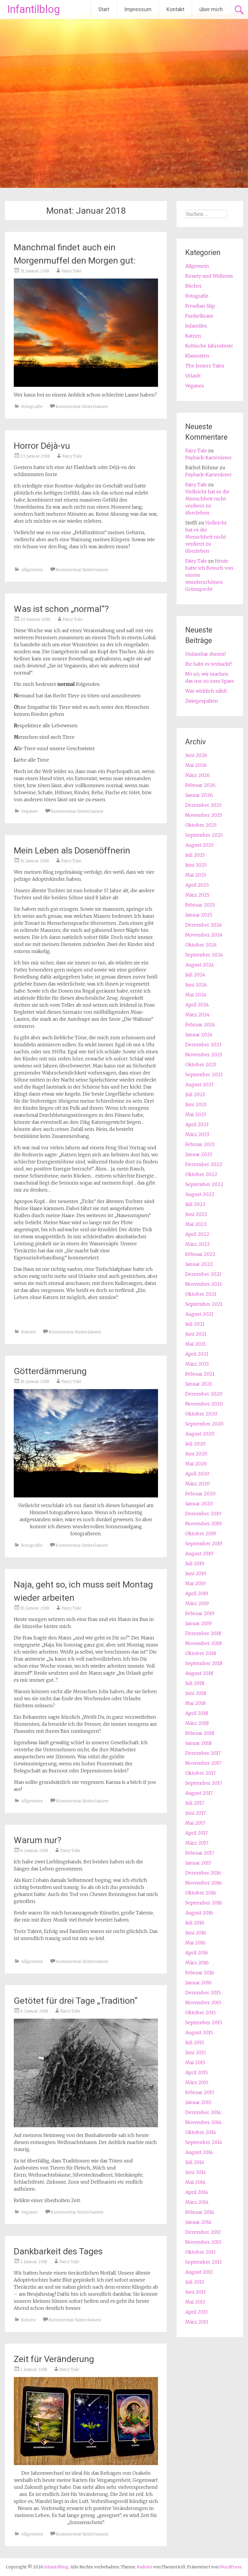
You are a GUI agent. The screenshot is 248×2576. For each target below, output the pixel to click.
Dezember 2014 (203, 2112)
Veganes (29, 811)
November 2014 (203, 2122)
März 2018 (197, 1723)
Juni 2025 (196, 865)
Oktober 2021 (200, 1294)
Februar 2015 (199, 2092)
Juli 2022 (195, 1204)
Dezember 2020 (203, 1394)
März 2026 (197, 775)
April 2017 (196, 1833)
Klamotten (197, 356)
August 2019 (199, 1553)
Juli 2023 (195, 1094)
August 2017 (199, 1793)
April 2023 (196, 1124)
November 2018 (203, 1643)
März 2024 (197, 1015)
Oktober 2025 (201, 825)
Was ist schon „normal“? (61, 609)
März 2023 (197, 1134)
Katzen (28, 1332)
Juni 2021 (195, 1334)
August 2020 (199, 1434)
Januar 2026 (199, 795)
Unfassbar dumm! (205, 654)
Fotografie (32, 406)
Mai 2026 (196, 765)
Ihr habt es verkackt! (208, 664)
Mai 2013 (195, 2302)
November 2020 (204, 1404)
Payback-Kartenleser (208, 457)
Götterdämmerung (50, 1371)
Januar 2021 (198, 1384)
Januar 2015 (198, 2102)
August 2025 (199, 845)
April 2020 (197, 1474)
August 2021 (199, 1314)
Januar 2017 (198, 1863)
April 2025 (197, 885)
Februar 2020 (200, 1494)
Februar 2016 (199, 1973)
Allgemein (32, 569)
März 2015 (196, 2082)
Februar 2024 (200, 1025)
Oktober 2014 (200, 2132)
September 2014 (203, 2142)
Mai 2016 (195, 1943)
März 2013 (196, 2322)
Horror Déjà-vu (42, 446)
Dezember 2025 (203, 805)
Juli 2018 (194, 1683)
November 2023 (203, 1054)
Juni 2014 (195, 2172)
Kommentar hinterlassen (82, 406)
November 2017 (203, 1763)
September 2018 (203, 1663)
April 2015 (196, 2072)
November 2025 (203, 815)
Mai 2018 (195, 1703)
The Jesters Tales (204, 366)
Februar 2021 (200, 1374)
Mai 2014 (195, 2182)
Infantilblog (33, 9)
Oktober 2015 (200, 2012)
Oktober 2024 (201, 945)
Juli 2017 (194, 1803)
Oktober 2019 (200, 1533)
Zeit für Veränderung (54, 2359)
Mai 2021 (195, 1344)
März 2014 (197, 2202)
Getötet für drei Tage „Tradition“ (75, 2000)
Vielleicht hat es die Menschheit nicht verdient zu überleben (206, 537)
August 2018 (199, 1673)
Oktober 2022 (201, 1174)
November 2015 (203, 2002)
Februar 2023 (200, 1144)
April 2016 (196, 1953)
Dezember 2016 (203, 1873)
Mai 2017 (195, 1823)
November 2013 (203, 2242)
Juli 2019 (194, 1563)
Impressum (138, 9)
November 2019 (203, 1523)
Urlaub (193, 376)
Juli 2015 (194, 2042)
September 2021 (203, 1304)
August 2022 (199, 1194)
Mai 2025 (195, 875)
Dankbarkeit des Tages (58, 2251)
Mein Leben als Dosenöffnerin (72, 850)
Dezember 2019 (203, 1513)
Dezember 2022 (203, 1164)
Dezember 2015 (203, 1992)
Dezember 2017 (203, 1753)
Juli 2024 (195, 975)
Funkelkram (199, 316)
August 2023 (199, 1084)
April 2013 (196, 2312)
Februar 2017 (199, 1853)
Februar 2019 (199, 1613)
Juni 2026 (196, 755)
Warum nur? (37, 1840)
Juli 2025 (195, 855)
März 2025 (197, 895)
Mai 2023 (195, 1114)
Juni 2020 (196, 1454)
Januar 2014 (198, 2222)
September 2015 (203, 2022)
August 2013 (199, 2272)
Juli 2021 (195, 1324)
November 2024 (203, 935)
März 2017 (196, 1843)
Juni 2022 (196, 1214)
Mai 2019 (195, 1583)
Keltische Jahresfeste (209, 346)
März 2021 (197, 1364)
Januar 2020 (199, 1504)
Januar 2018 (198, 1743)
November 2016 (203, 1883)
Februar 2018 (199, 1733)
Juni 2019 (195, 1573)
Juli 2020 (195, 1444)
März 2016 (197, 1963)
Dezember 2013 (202, 2232)
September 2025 (204, 835)
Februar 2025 (200, 905)
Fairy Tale (71, 271)
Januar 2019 (198, 1623)
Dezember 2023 (203, 1044)
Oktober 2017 (200, 1773)
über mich (211, 9)
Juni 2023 (195, 1104)
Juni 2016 (195, 1933)
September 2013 (203, 2262)
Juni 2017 (195, 1813)
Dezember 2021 (203, 1274)
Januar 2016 (198, 1982)
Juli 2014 (194, 2162)
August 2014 (199, 2152)
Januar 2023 (198, 1154)
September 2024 (204, 955)
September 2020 (204, 1424)
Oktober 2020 (201, 1414)
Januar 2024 (199, 1035)
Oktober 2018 (200, 1653)
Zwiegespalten (201, 701)
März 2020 (197, 1484)
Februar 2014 (199, 2212)
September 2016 (203, 1903)
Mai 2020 (196, 1464)
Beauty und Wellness (209, 276)
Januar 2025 (198, 915)
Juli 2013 (194, 2282)
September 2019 (203, 1543)
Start (103, 9)
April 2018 (196, 1713)
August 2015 (199, 2032)
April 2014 (196, 2192)
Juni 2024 (196, 985)
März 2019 (197, 1603)
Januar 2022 (199, 1264)
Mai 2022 (196, 1224)
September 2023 (203, 1074)
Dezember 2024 (203, 925)
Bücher (193, 286)
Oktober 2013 (200, 2252)
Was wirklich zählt (206, 691)
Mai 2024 (195, 995)
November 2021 (203, 1284)
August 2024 (199, 965)
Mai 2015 (195, 2062)
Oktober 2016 (200, 1893)
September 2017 (203, 1783)
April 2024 (197, 1005)
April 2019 (196, 1593)
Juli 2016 (194, 1923)
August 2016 (199, 1913)
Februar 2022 (200, 1254)
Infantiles (196, 326)
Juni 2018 (195, 1693)
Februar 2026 (200, 785)
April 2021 (196, 1354)
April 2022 (197, 1234)
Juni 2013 (195, 2292)
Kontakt (175, 9)
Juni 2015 (195, 2052)
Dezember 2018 (203, 1633)
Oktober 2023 (200, 1064)
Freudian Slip (200, 306)
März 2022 (197, 1244)
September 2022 (204, 1184)
